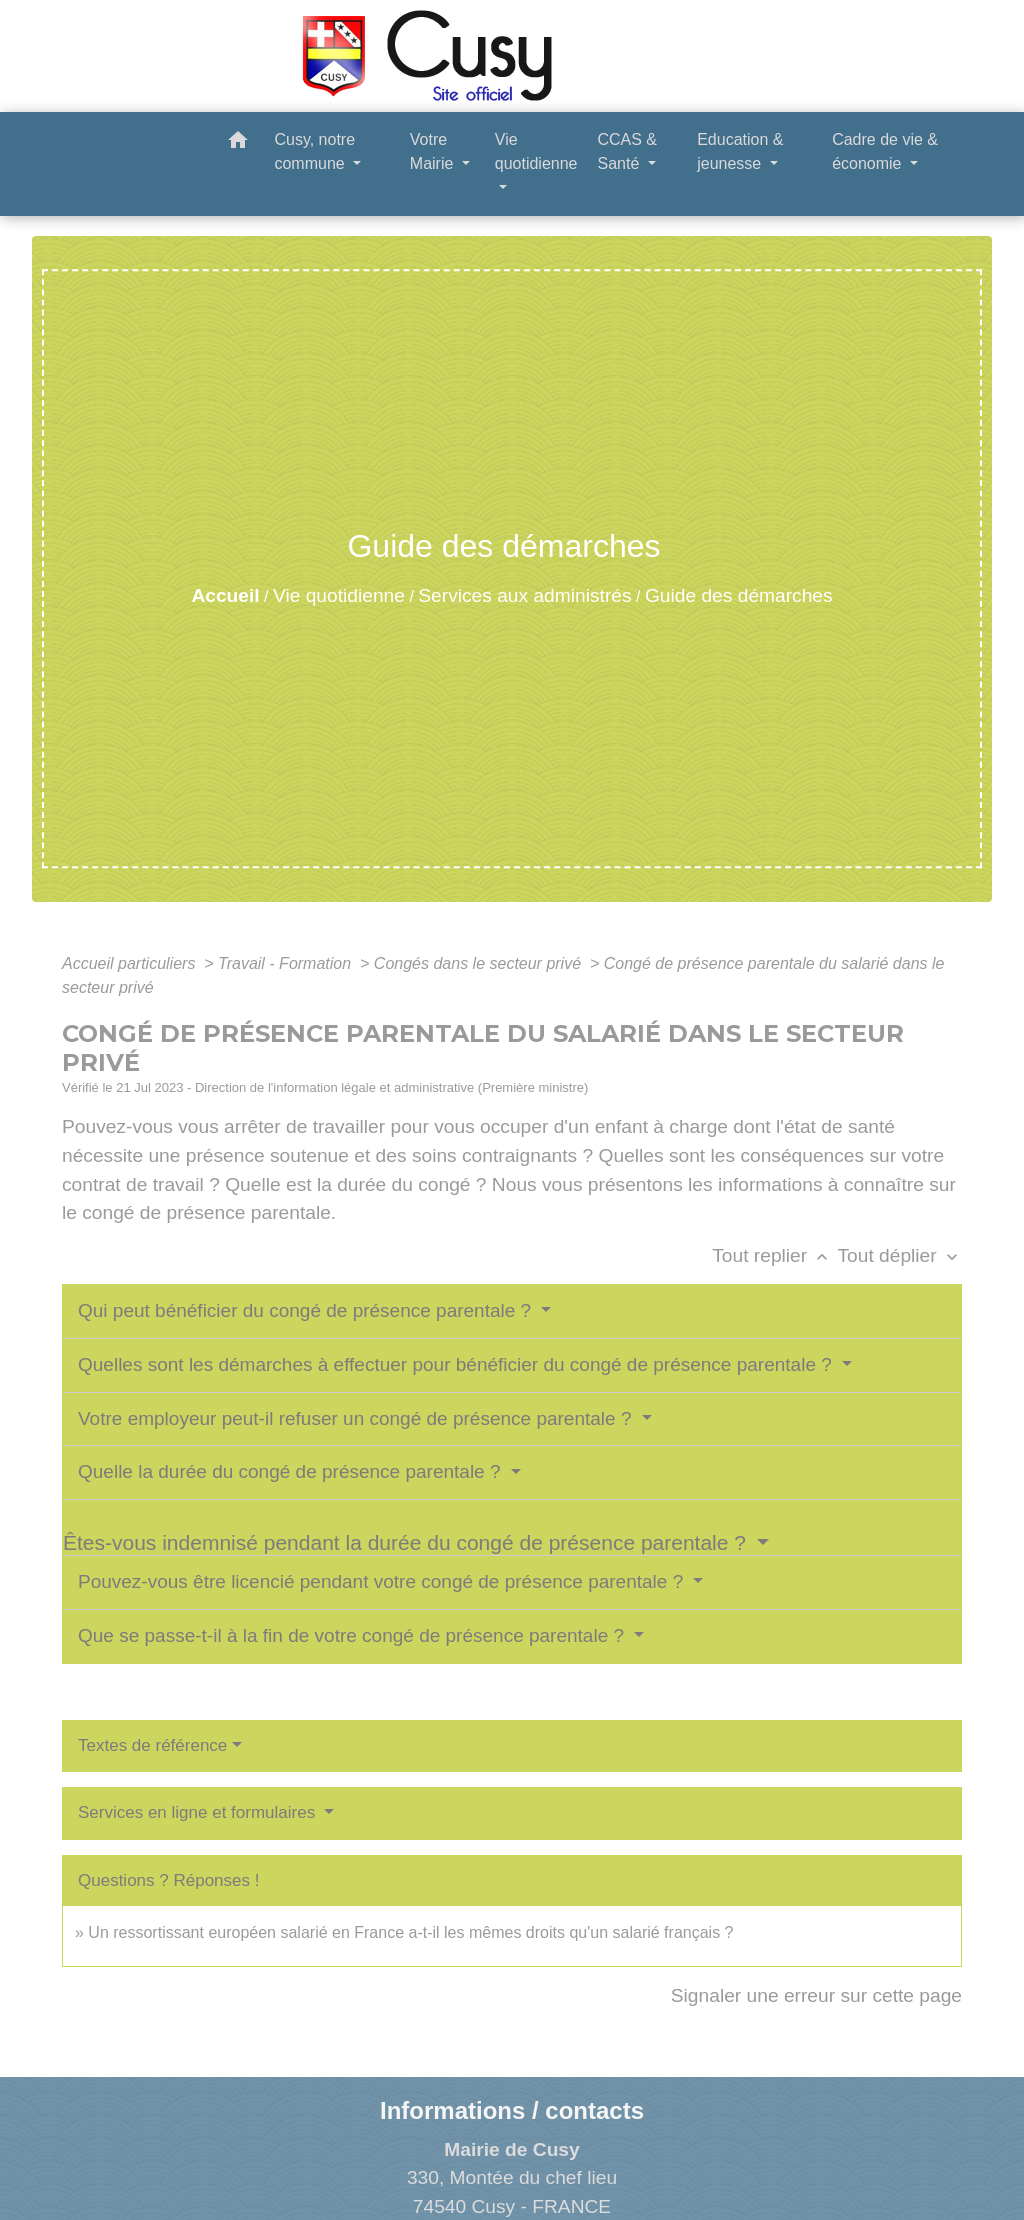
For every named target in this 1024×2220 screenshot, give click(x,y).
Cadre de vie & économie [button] (885, 151)
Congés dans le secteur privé (480, 963)
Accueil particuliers (131, 963)
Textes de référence (152, 1745)
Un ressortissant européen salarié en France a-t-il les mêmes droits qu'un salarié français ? (410, 1932)
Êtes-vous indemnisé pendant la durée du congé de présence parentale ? (407, 1542)
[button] (238, 143)
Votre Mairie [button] (434, 151)
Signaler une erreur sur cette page (816, 1995)
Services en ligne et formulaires (199, 1812)
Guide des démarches (739, 595)
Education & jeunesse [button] (740, 151)
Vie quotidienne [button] (536, 151)
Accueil (225, 595)
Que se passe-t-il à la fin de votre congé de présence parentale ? (353, 1635)
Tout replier (774, 1255)
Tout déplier (899, 1255)
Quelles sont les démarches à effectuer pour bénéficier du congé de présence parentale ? (457, 1364)
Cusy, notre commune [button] (314, 151)
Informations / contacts (512, 2110)
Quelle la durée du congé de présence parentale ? (292, 1471)
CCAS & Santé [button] (627, 151)
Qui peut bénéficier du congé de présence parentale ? (307, 1310)
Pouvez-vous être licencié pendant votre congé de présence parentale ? (383, 1581)
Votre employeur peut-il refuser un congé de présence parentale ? (357, 1418)
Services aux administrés (524, 595)
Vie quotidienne (339, 595)
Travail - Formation (287, 963)
